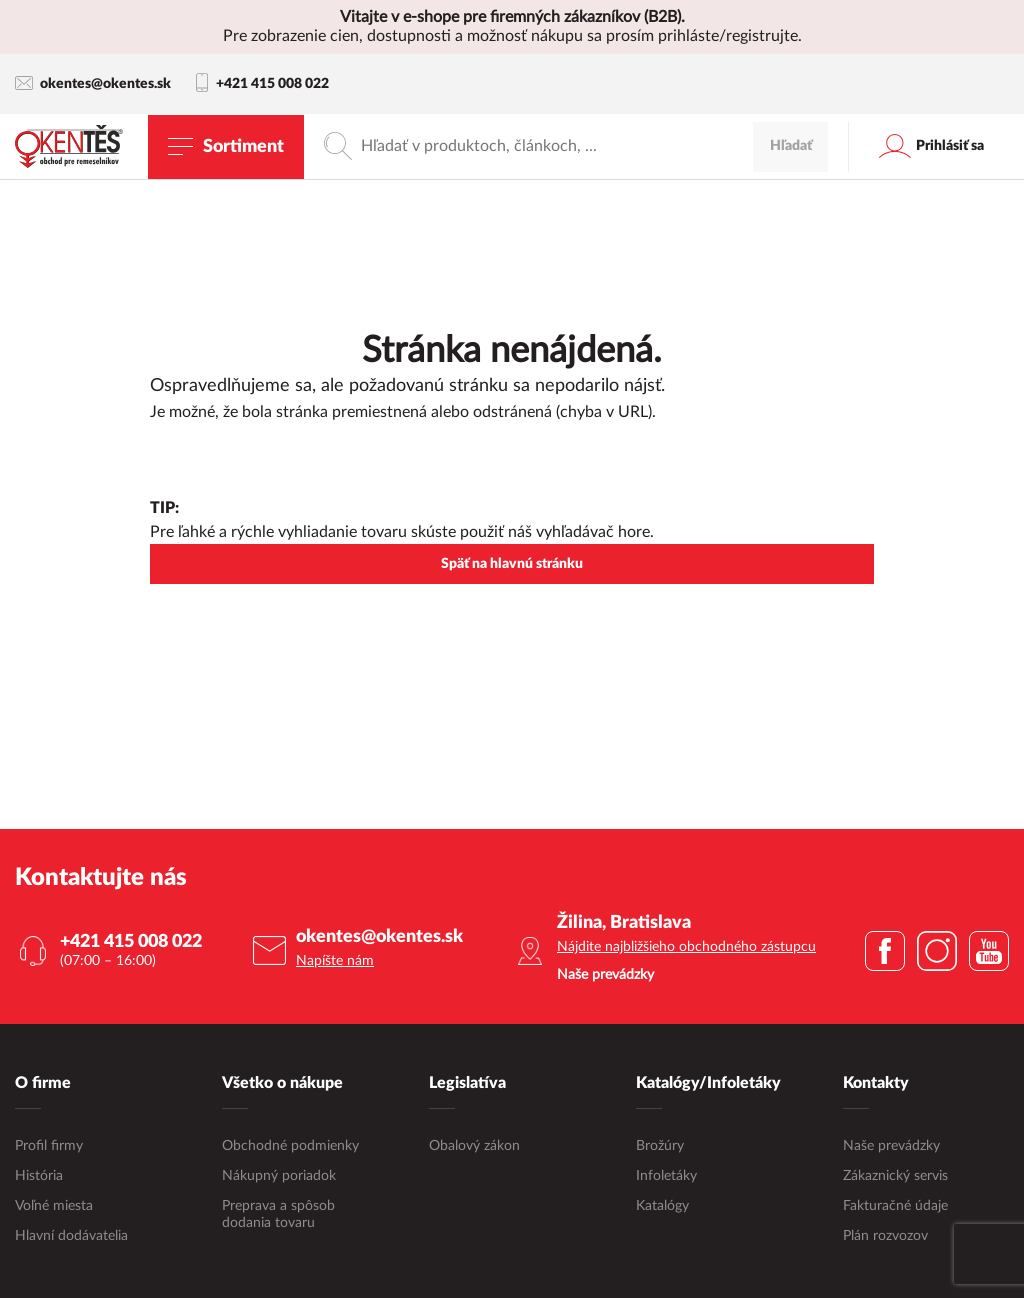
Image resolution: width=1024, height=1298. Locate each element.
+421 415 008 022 (262, 84)
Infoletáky (666, 1175)
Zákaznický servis (895, 1175)
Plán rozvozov (885, 1235)
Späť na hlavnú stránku (512, 564)
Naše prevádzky (891, 1145)
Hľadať (791, 146)
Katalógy (662, 1205)
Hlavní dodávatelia (71, 1235)
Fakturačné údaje (895, 1205)
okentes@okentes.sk (93, 83)
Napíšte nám (335, 961)
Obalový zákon (474, 1145)
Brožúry (660, 1145)
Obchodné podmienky (290, 1145)
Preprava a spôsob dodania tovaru (278, 1213)
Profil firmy (49, 1145)
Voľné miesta (54, 1205)
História (39, 1175)
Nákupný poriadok (279, 1175)
